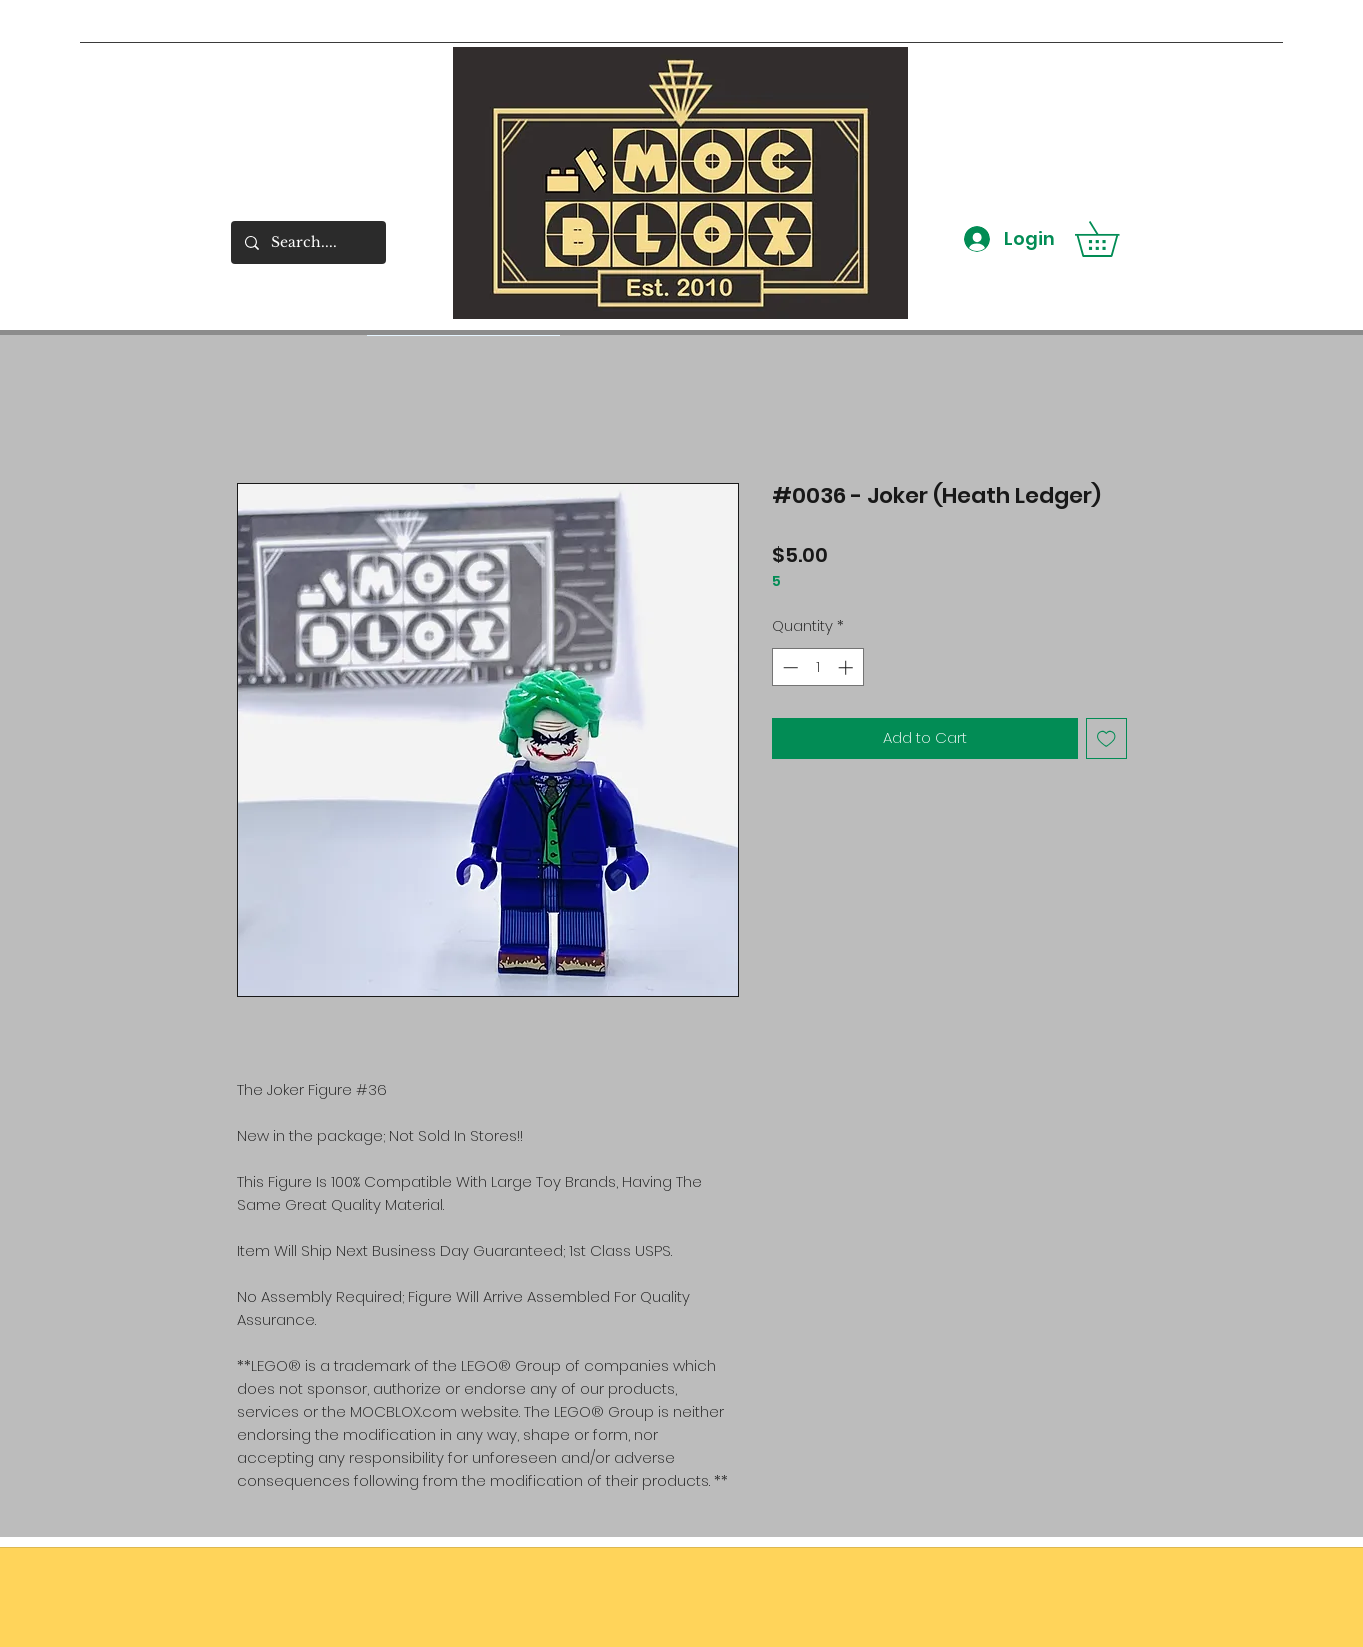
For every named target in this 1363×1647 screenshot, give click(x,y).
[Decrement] (788, 667)
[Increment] (847, 667)
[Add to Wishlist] (1106, 738)
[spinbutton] (817, 667)
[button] (1114, 239)
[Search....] (307, 242)
